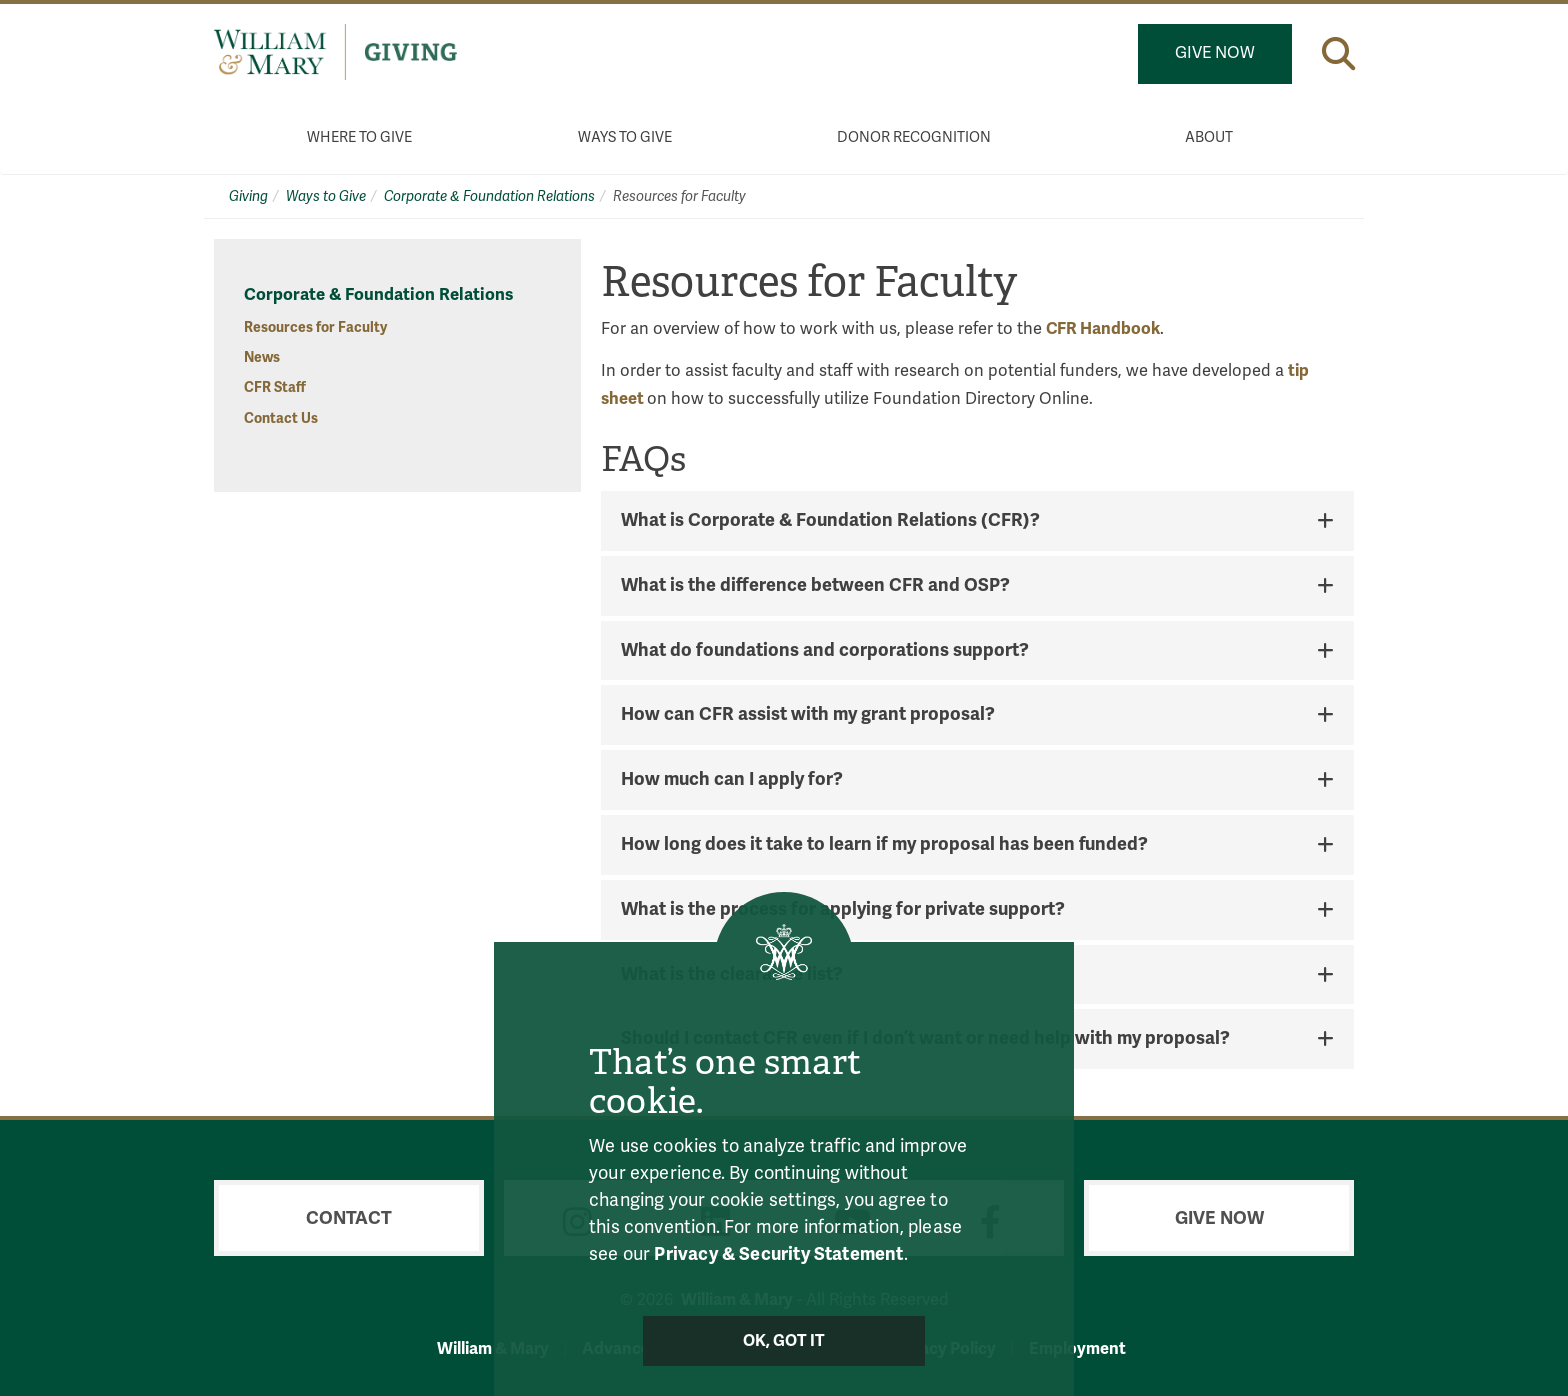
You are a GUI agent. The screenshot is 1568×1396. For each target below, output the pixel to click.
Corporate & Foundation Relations (489, 196)
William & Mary (493, 1348)
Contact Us (281, 418)
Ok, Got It (784, 1341)
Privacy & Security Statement (778, 1254)
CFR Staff (275, 387)
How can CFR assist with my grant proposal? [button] (808, 715)
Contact (349, 1218)
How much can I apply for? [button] (732, 780)
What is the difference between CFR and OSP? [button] (815, 586)
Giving (248, 196)
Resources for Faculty (315, 327)
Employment (1077, 1348)
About (1209, 137)
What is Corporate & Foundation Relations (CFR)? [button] (830, 521)
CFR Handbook (1103, 328)
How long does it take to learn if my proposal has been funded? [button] (884, 845)
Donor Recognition (914, 137)
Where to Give (359, 137)
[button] (1338, 53)
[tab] (977, 521)
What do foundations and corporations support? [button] (825, 651)
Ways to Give (625, 137)
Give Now (1215, 53)
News (262, 357)
